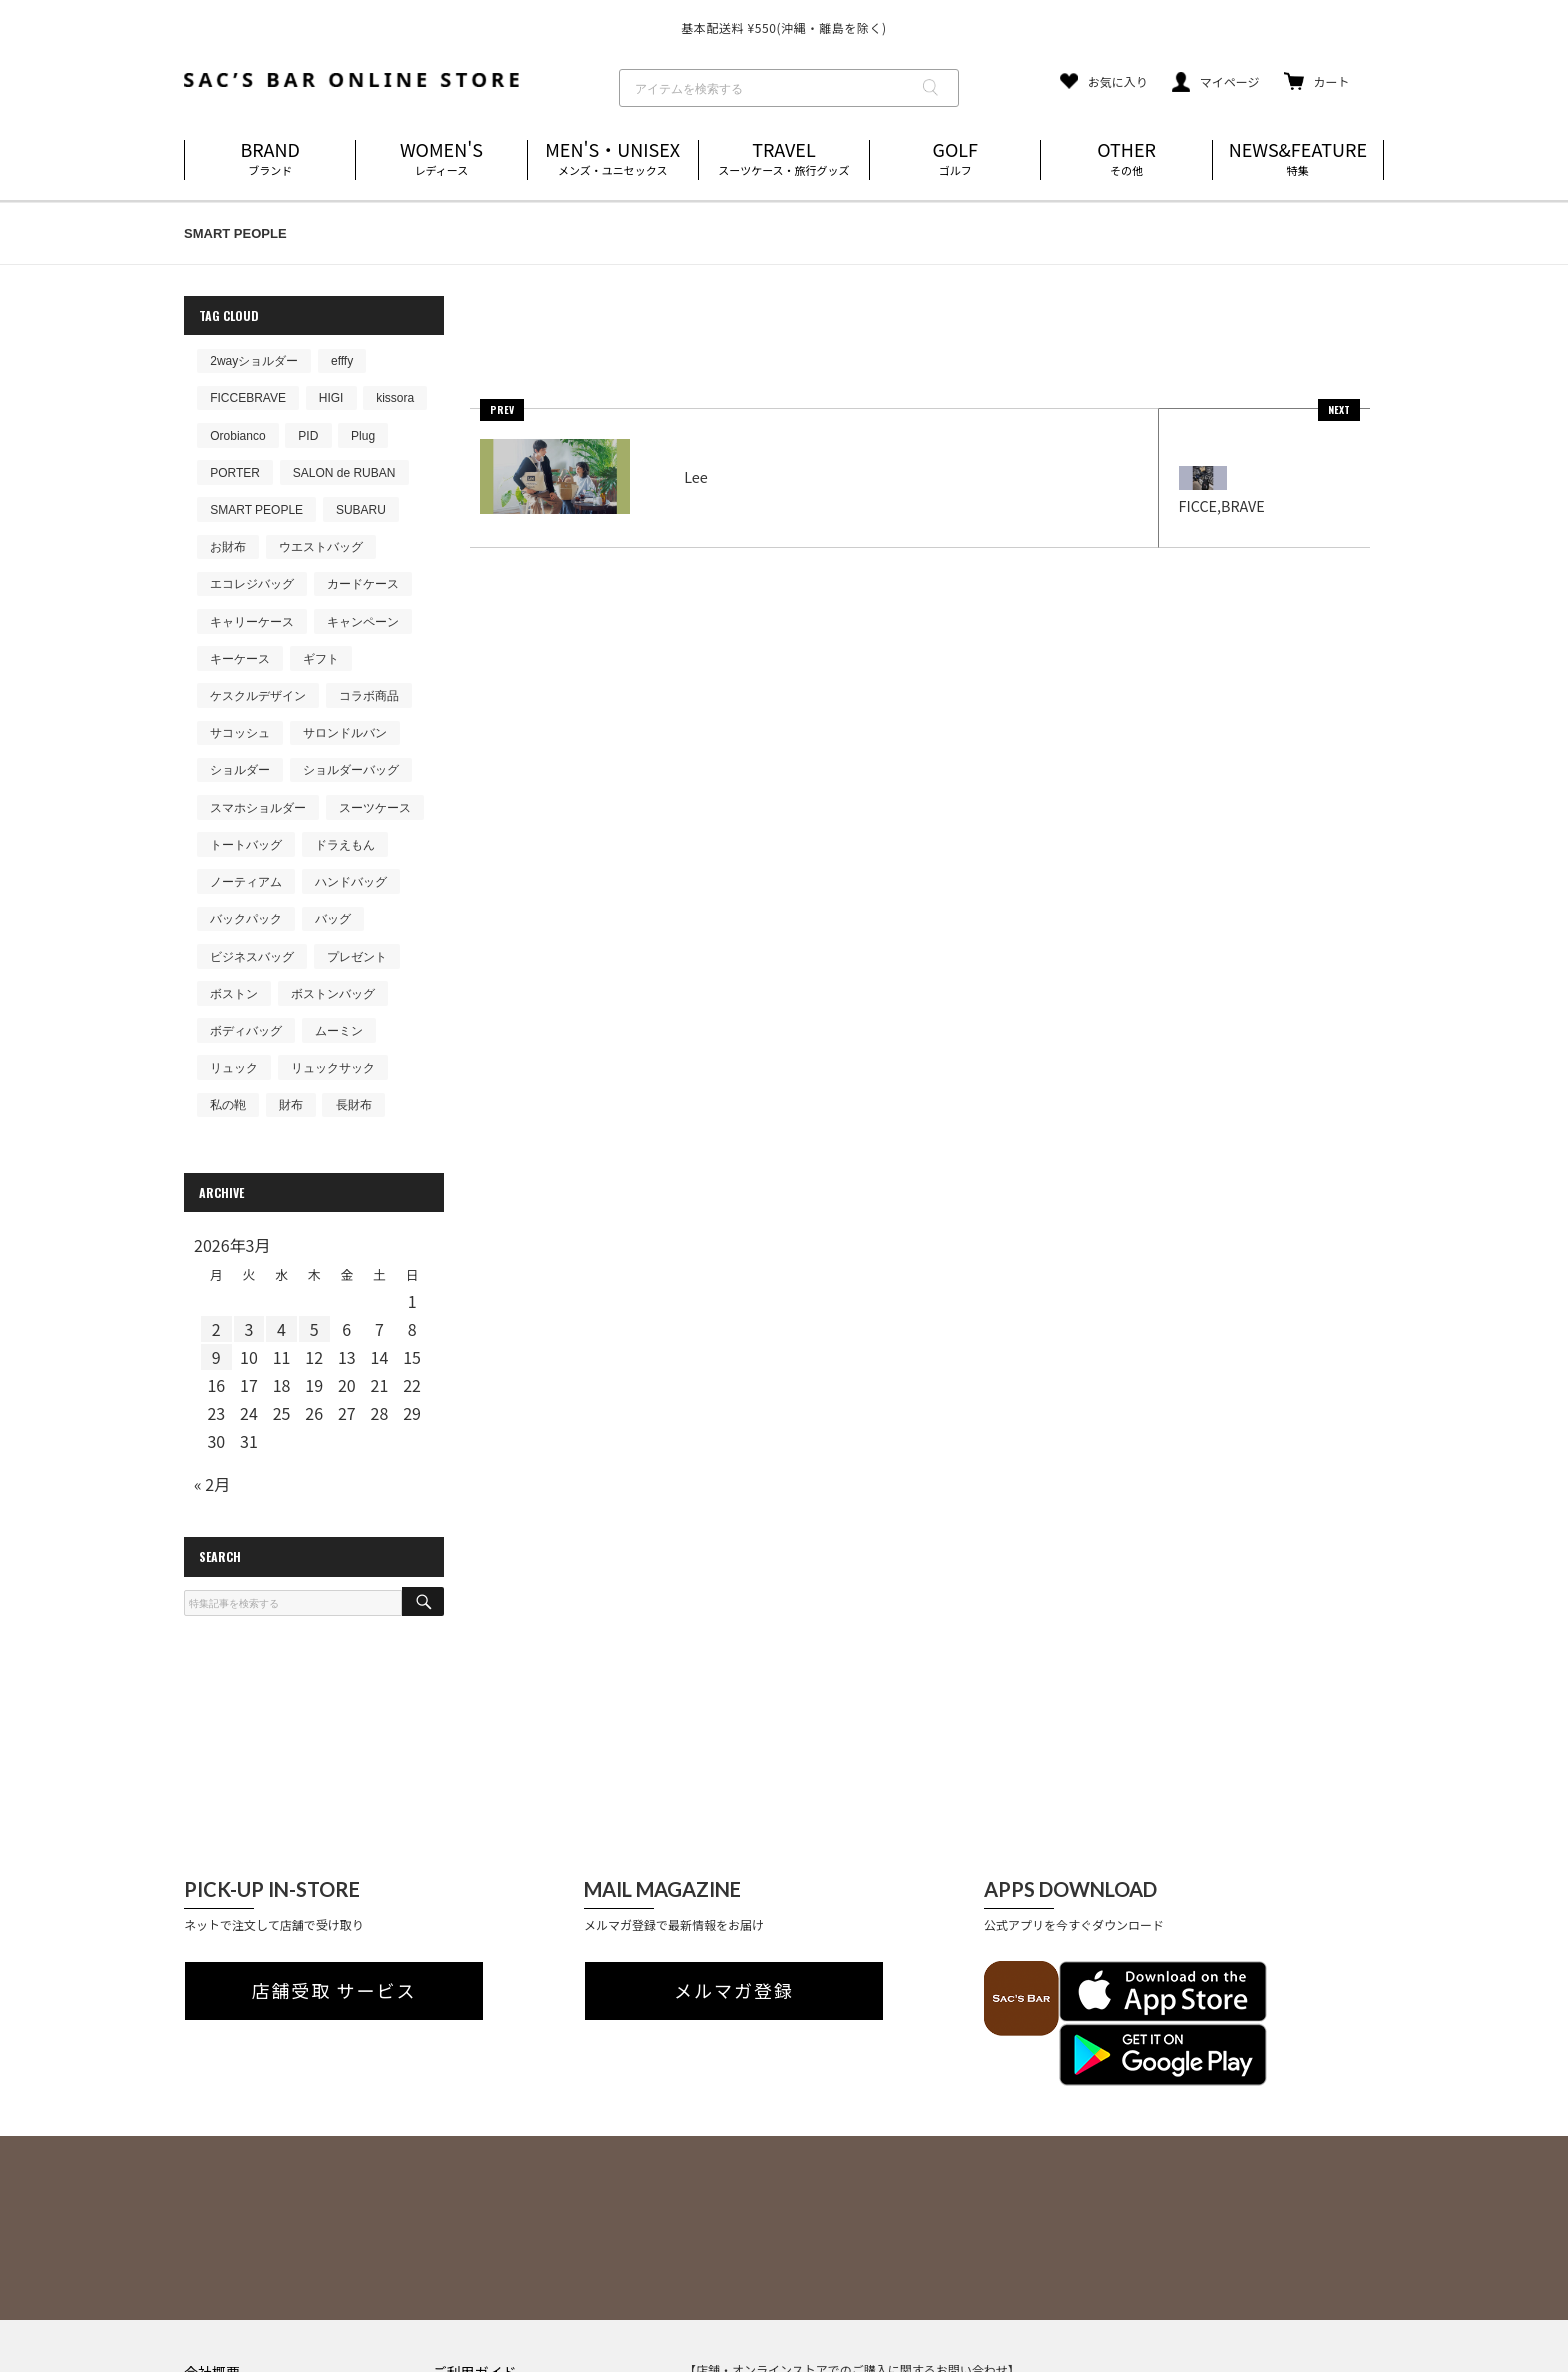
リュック (234, 1068)
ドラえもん (345, 845)
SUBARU (361, 510)
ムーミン (339, 1031)
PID (308, 436)
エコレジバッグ (252, 584)
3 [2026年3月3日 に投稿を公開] (248, 1329)
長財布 (354, 1105)
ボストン (234, 994)
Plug (363, 436)
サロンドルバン (345, 733)
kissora (395, 398)
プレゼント (357, 957)
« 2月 (212, 1484)
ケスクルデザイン (258, 696)
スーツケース (375, 808)
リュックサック (333, 1068)
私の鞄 (228, 1105)
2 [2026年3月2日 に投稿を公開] (216, 1329)
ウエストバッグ (321, 547)
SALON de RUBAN (344, 473)
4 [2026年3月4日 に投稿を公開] (281, 1329)
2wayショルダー (254, 361)
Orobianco (237, 436)
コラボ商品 (369, 696)
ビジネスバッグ (252, 957)
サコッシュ (240, 733)
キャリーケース (252, 622)
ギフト (321, 659)
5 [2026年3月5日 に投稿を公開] (314, 1329)
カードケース (363, 584)
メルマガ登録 (734, 1991)
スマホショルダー (258, 808)
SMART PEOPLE (256, 510)
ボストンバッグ (333, 994)
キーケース (240, 659)
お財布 (228, 547)
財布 (291, 1105)
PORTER (235, 473)
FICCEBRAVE (248, 398)
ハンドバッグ (351, 882)
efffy (342, 361)
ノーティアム (246, 882)
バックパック (246, 919)
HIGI (331, 398)
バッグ (333, 919)
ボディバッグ (246, 1031)
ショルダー (240, 770)
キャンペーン (363, 622)
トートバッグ (246, 845)
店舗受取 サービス (334, 1991)
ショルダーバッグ (351, 770)
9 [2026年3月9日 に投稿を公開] (216, 1357)
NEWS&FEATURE (1298, 159)
